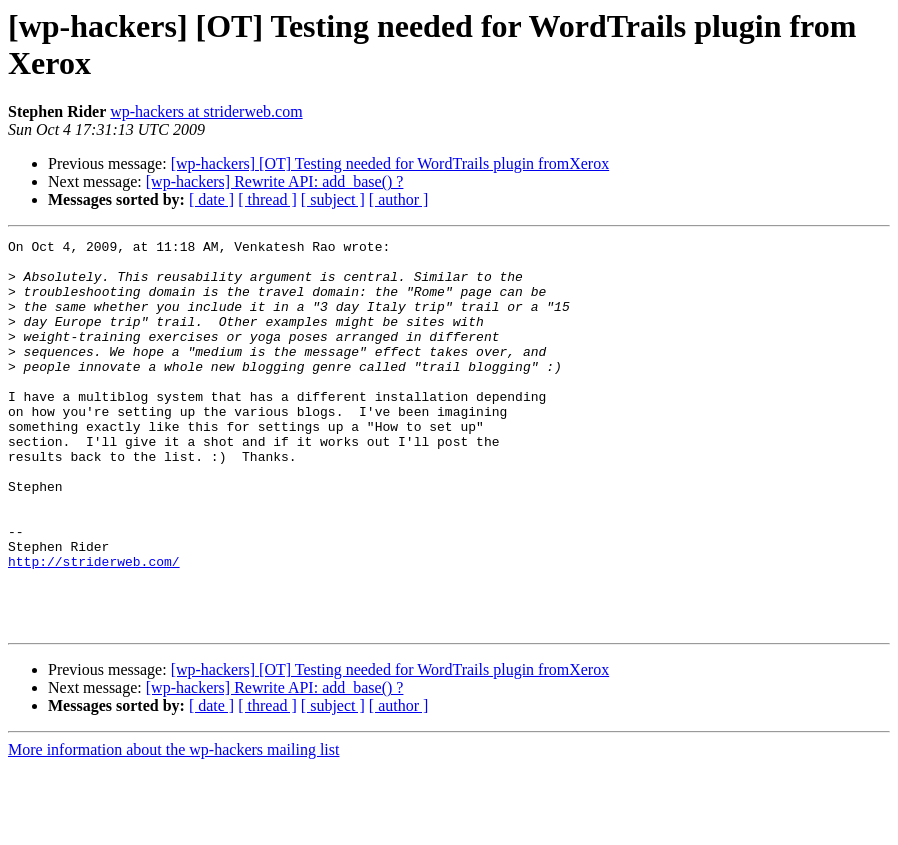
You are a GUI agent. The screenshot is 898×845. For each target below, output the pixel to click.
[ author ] (399, 199)
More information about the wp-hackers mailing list (173, 827)
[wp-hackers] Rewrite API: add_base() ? (275, 181)
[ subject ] (333, 199)
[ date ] (211, 199)
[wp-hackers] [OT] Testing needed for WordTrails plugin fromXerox (390, 163)
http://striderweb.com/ (94, 627)
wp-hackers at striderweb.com (206, 111)
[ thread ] (267, 199)
